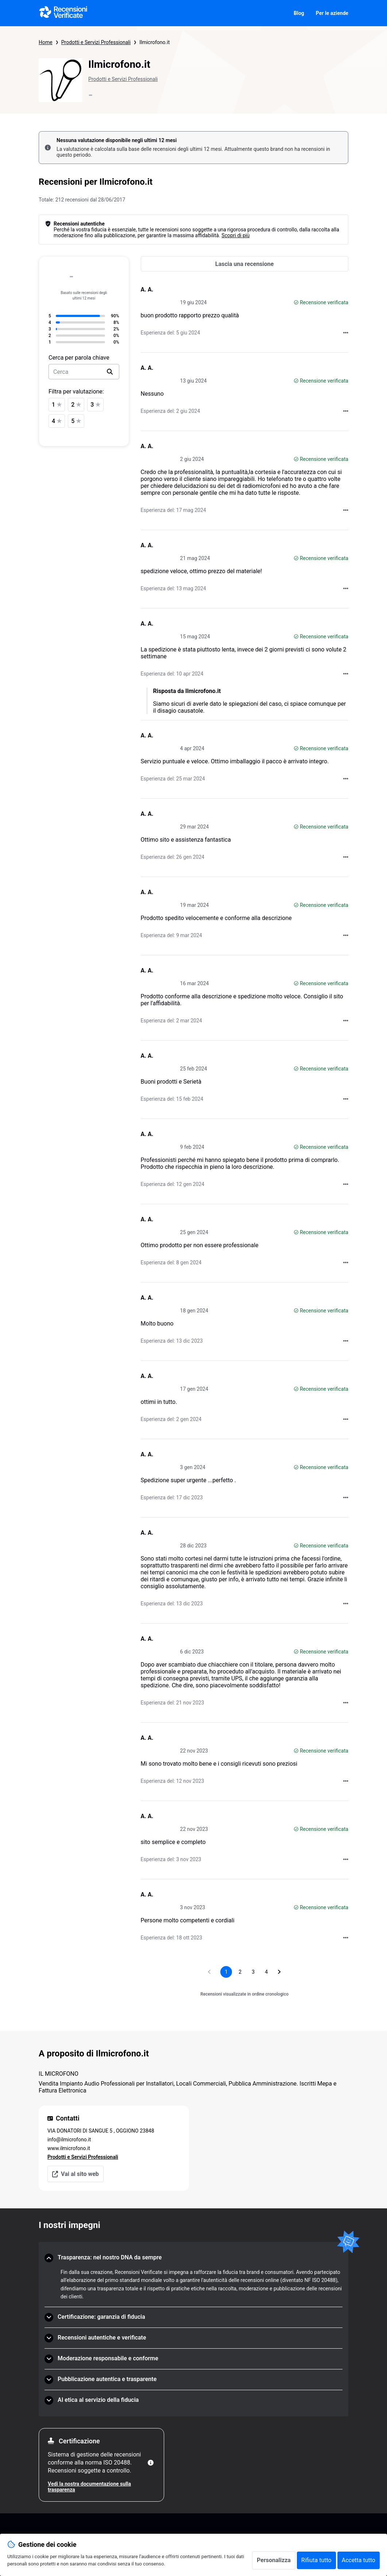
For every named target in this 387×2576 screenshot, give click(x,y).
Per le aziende (332, 13)
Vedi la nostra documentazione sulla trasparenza (89, 2487)
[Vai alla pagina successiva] (279, 1972)
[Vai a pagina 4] (266, 1972)
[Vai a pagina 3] (253, 1972)
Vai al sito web (75, 2173)
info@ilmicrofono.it (69, 2139)
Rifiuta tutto (316, 2560)
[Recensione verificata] (296, 302)
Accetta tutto (358, 2560)
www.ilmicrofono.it (68, 2148)
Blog (299, 13)
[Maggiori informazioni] (150, 2462)
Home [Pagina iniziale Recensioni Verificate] (46, 42)
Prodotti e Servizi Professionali (96, 42)
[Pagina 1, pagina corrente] (226, 1972)
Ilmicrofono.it (154, 42)
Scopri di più (235, 235)
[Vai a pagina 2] (240, 1972)
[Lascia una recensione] (244, 263)
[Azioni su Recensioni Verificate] (345, 332)
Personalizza (274, 2560)
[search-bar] (84, 371)
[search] (110, 372)
